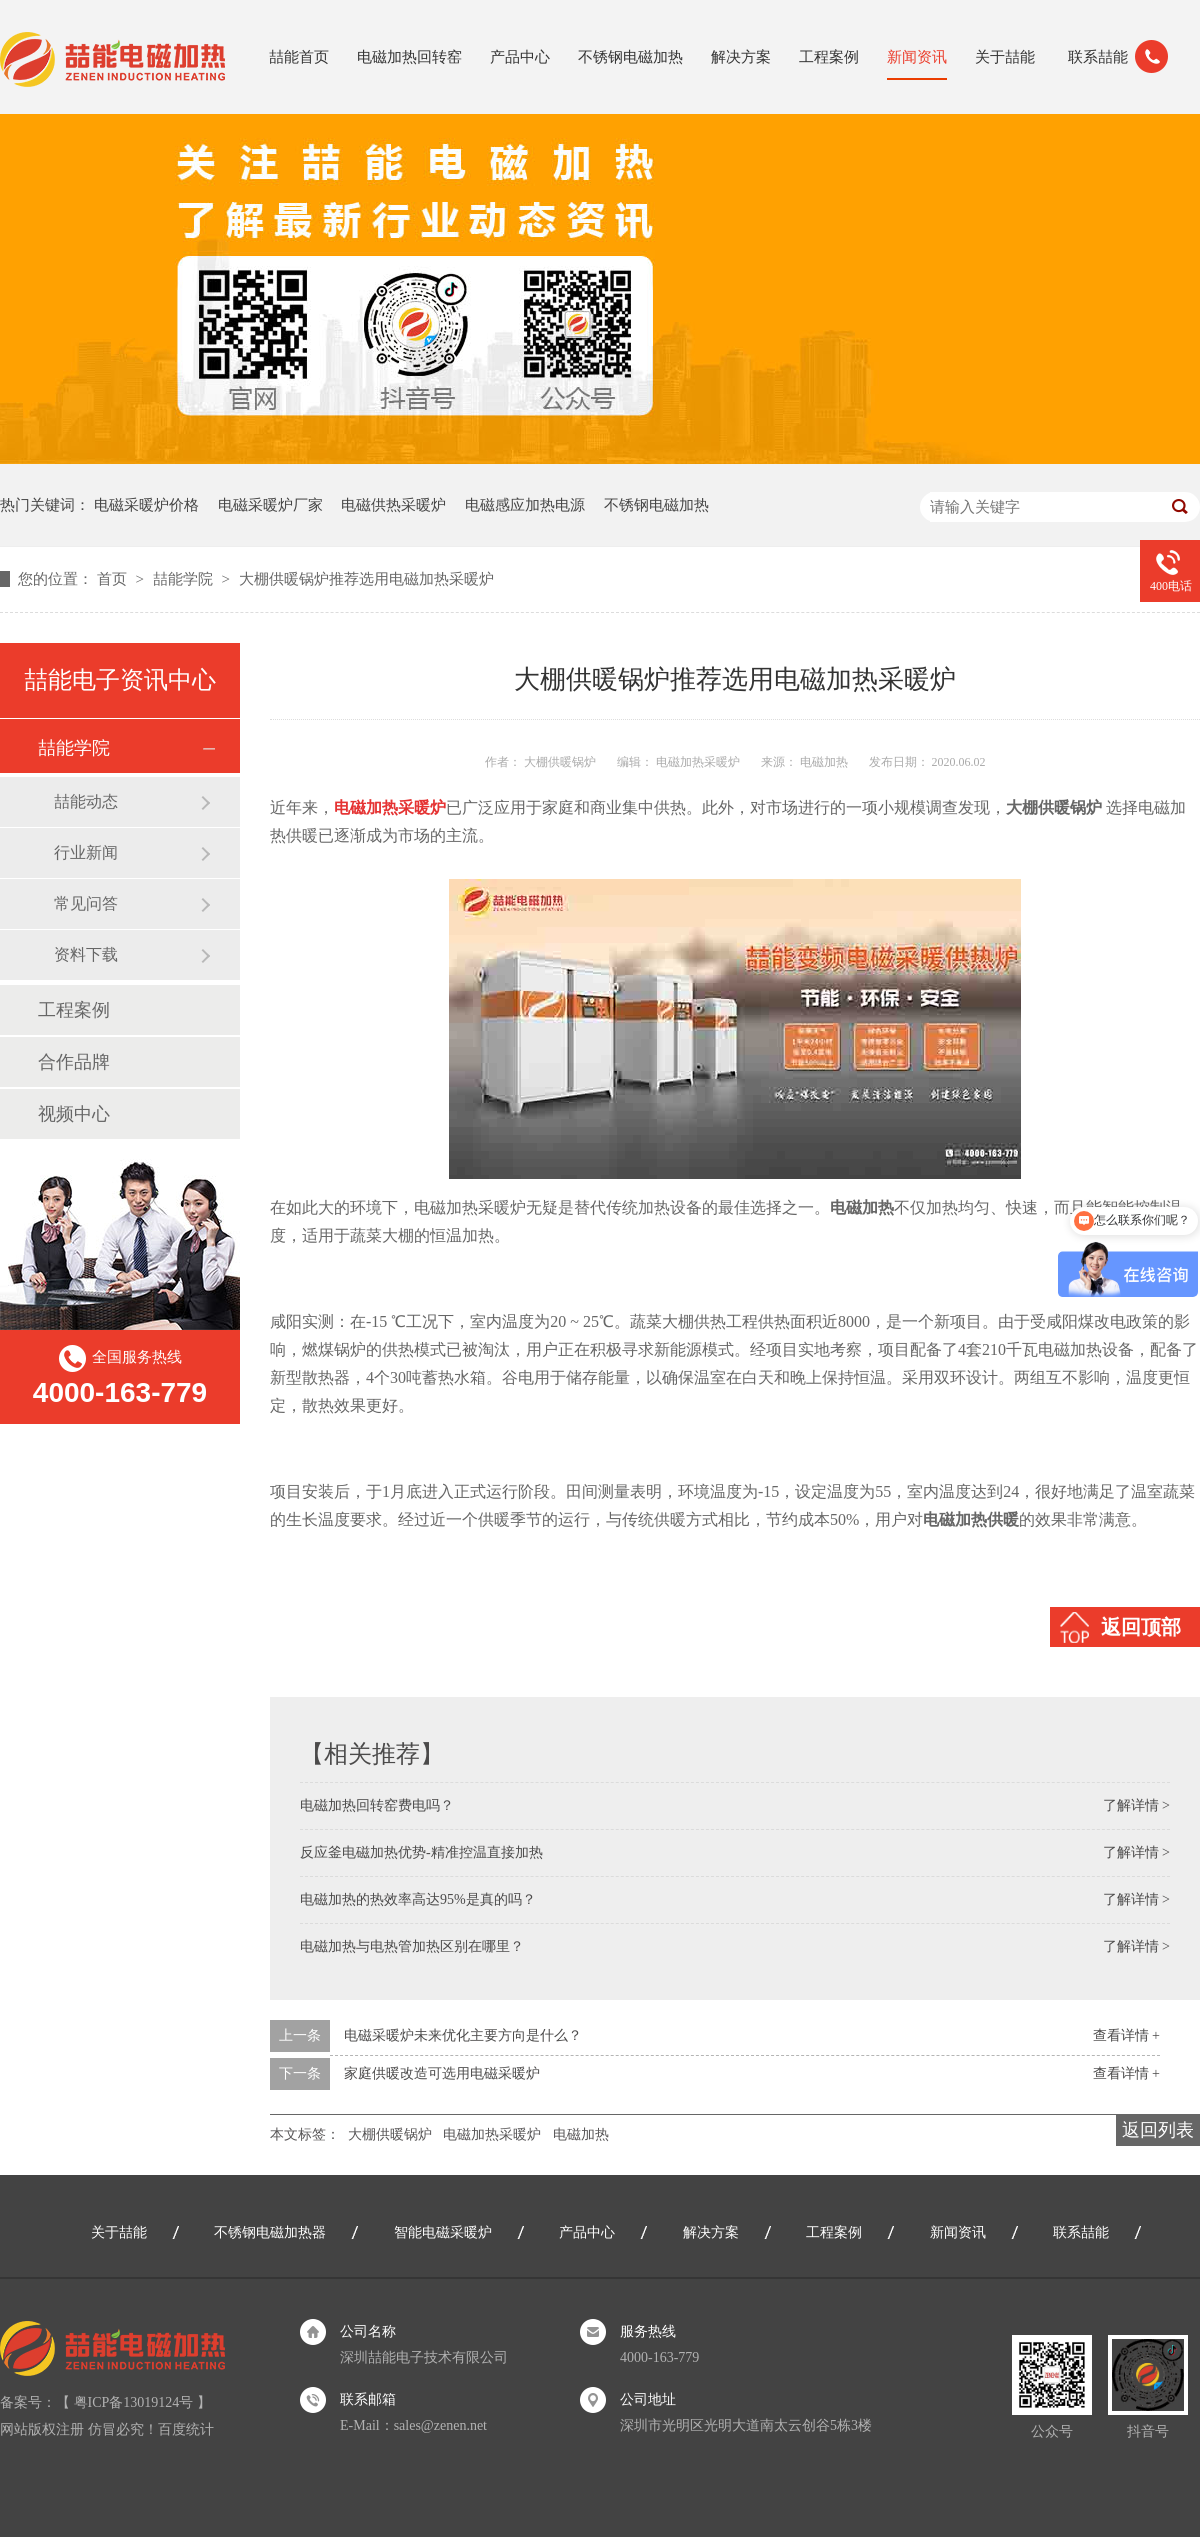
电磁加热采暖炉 (492, 2134)
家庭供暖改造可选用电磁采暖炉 (442, 2073)
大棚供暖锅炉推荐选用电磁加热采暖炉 (366, 579)
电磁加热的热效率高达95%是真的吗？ (418, 1899)
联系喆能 (1098, 57)
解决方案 (741, 57)
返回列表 (1158, 2130)
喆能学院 (185, 579)
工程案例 (829, 57)
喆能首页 (299, 57)
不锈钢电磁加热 (630, 57)
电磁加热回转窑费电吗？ (377, 1805)
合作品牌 (74, 1062)
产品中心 (520, 57)
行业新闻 (86, 852)
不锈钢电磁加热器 (270, 2232)
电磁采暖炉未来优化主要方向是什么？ (463, 2035)
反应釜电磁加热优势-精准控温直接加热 (421, 1852)
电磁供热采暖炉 (393, 505)
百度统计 (186, 2429)
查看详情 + (1126, 2035)
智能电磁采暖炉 (443, 2232)
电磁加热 (581, 2134)
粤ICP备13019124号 (134, 2402)
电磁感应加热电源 (525, 505)
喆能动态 (86, 801)
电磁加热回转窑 (409, 57)
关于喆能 (1005, 57)
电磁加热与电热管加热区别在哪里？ (412, 1946)
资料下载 (86, 954)
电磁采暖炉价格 (146, 505)
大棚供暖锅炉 (390, 2134)
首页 (114, 579)
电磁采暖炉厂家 (270, 505)
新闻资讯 (917, 57)
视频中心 (74, 1114)
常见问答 (86, 903)
